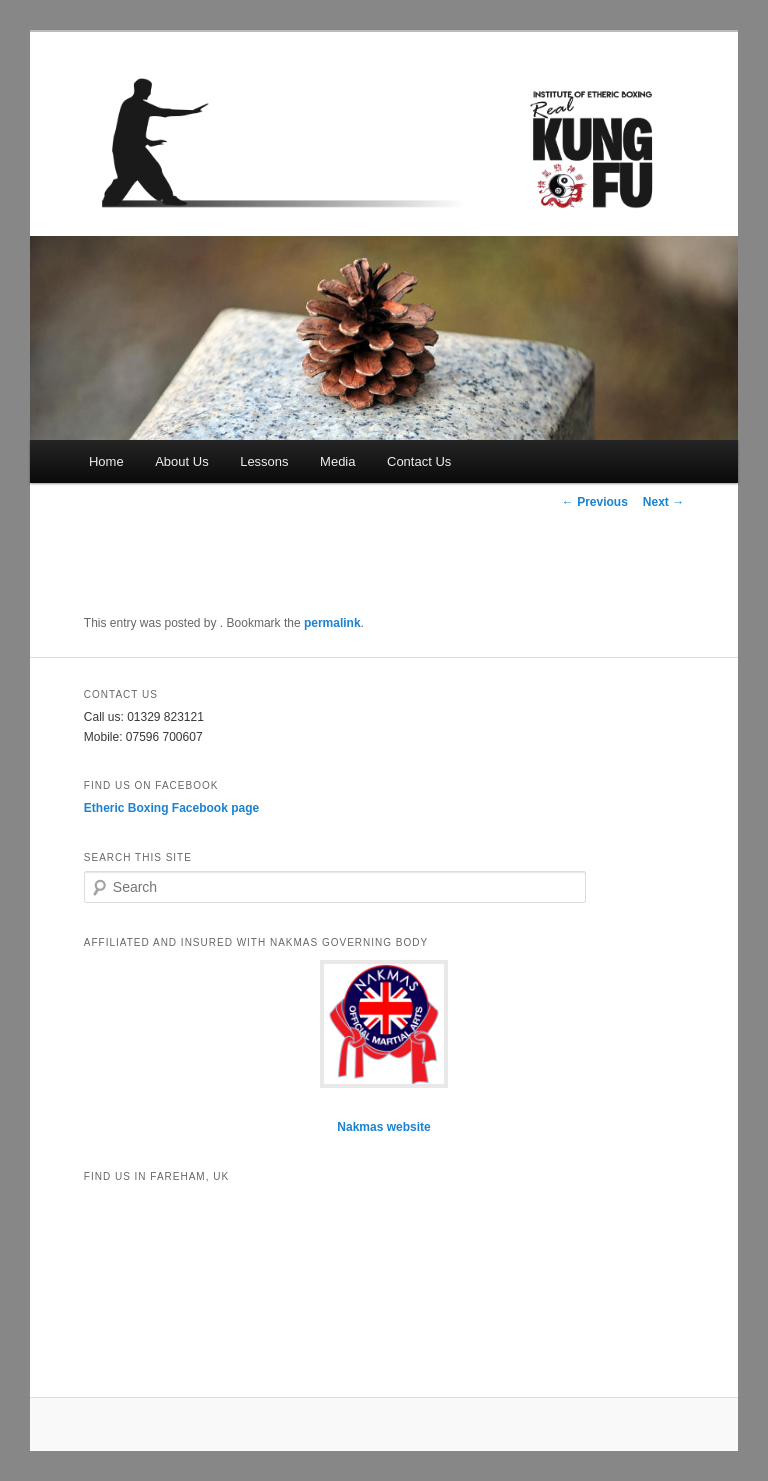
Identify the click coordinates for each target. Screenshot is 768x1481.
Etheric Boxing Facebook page (171, 808)
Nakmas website (383, 1127)
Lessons (264, 461)
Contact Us (419, 461)
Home (106, 461)
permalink (332, 623)
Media (337, 461)
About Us (181, 461)
